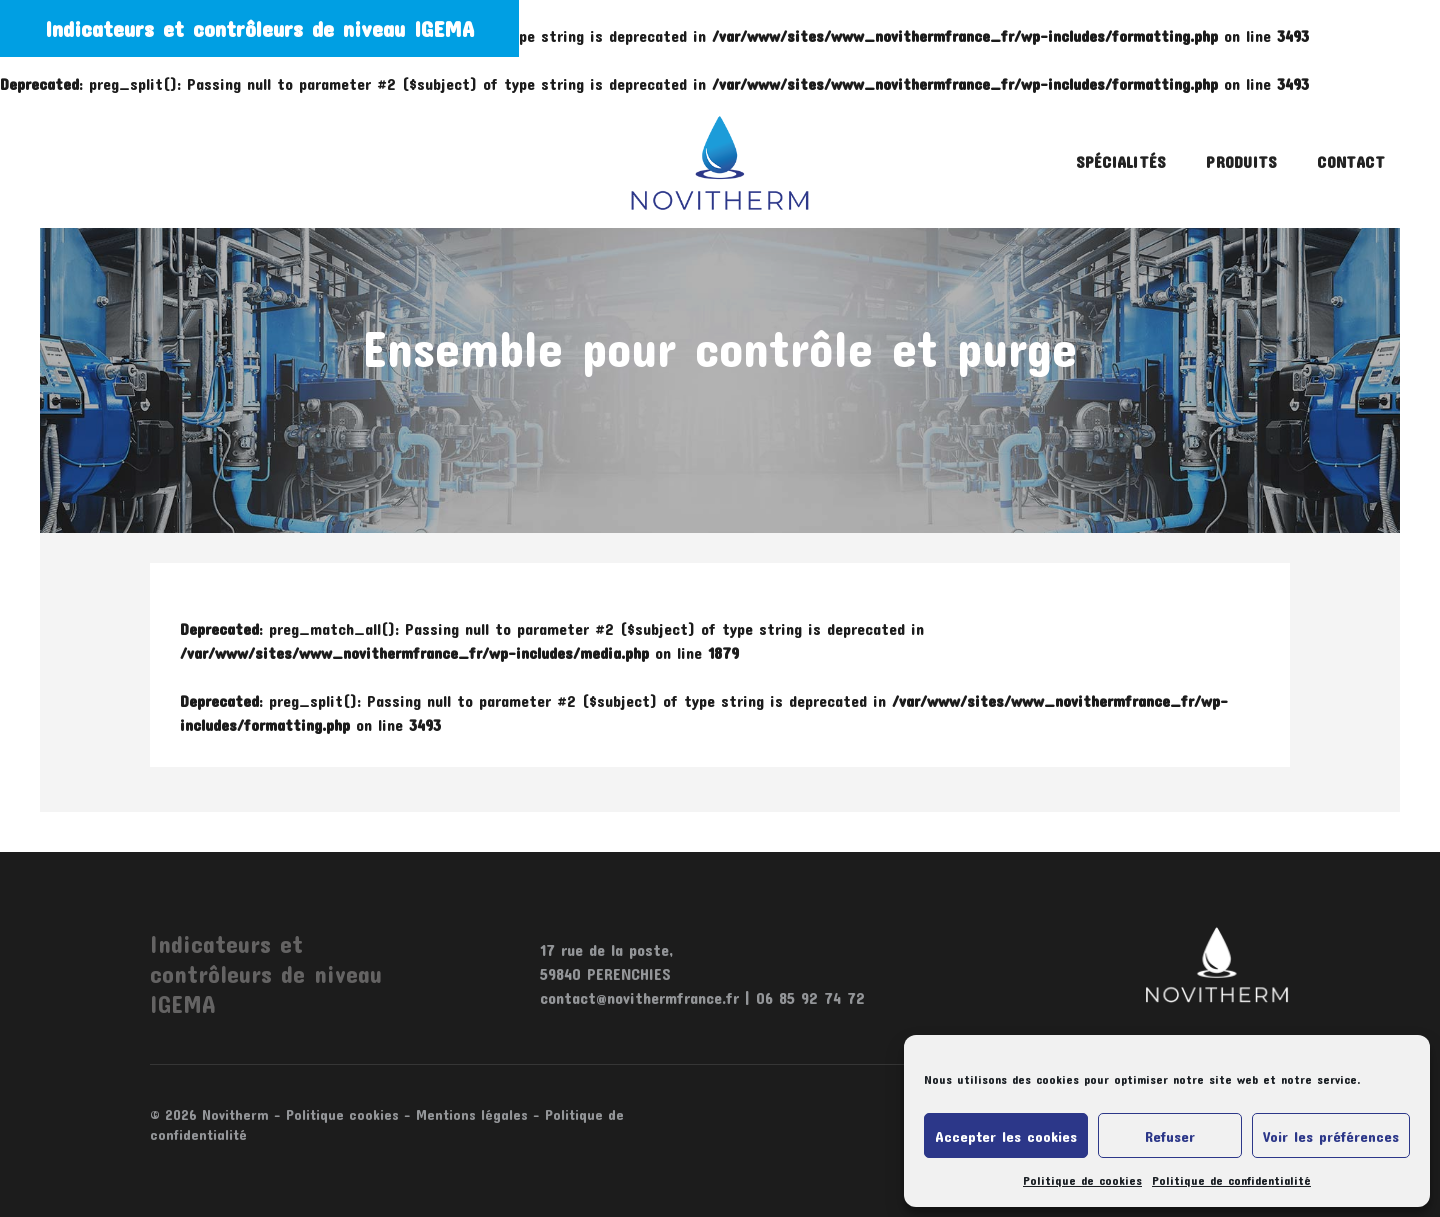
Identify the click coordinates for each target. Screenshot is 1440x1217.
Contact (1351, 161)
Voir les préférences (1331, 1136)
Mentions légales (472, 1114)
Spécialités (1121, 161)
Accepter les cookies (1006, 1136)
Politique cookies (342, 1114)
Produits (1241, 161)
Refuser (1170, 1136)
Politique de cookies (1082, 1180)
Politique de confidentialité (1231, 1180)
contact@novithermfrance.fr (639, 997)
